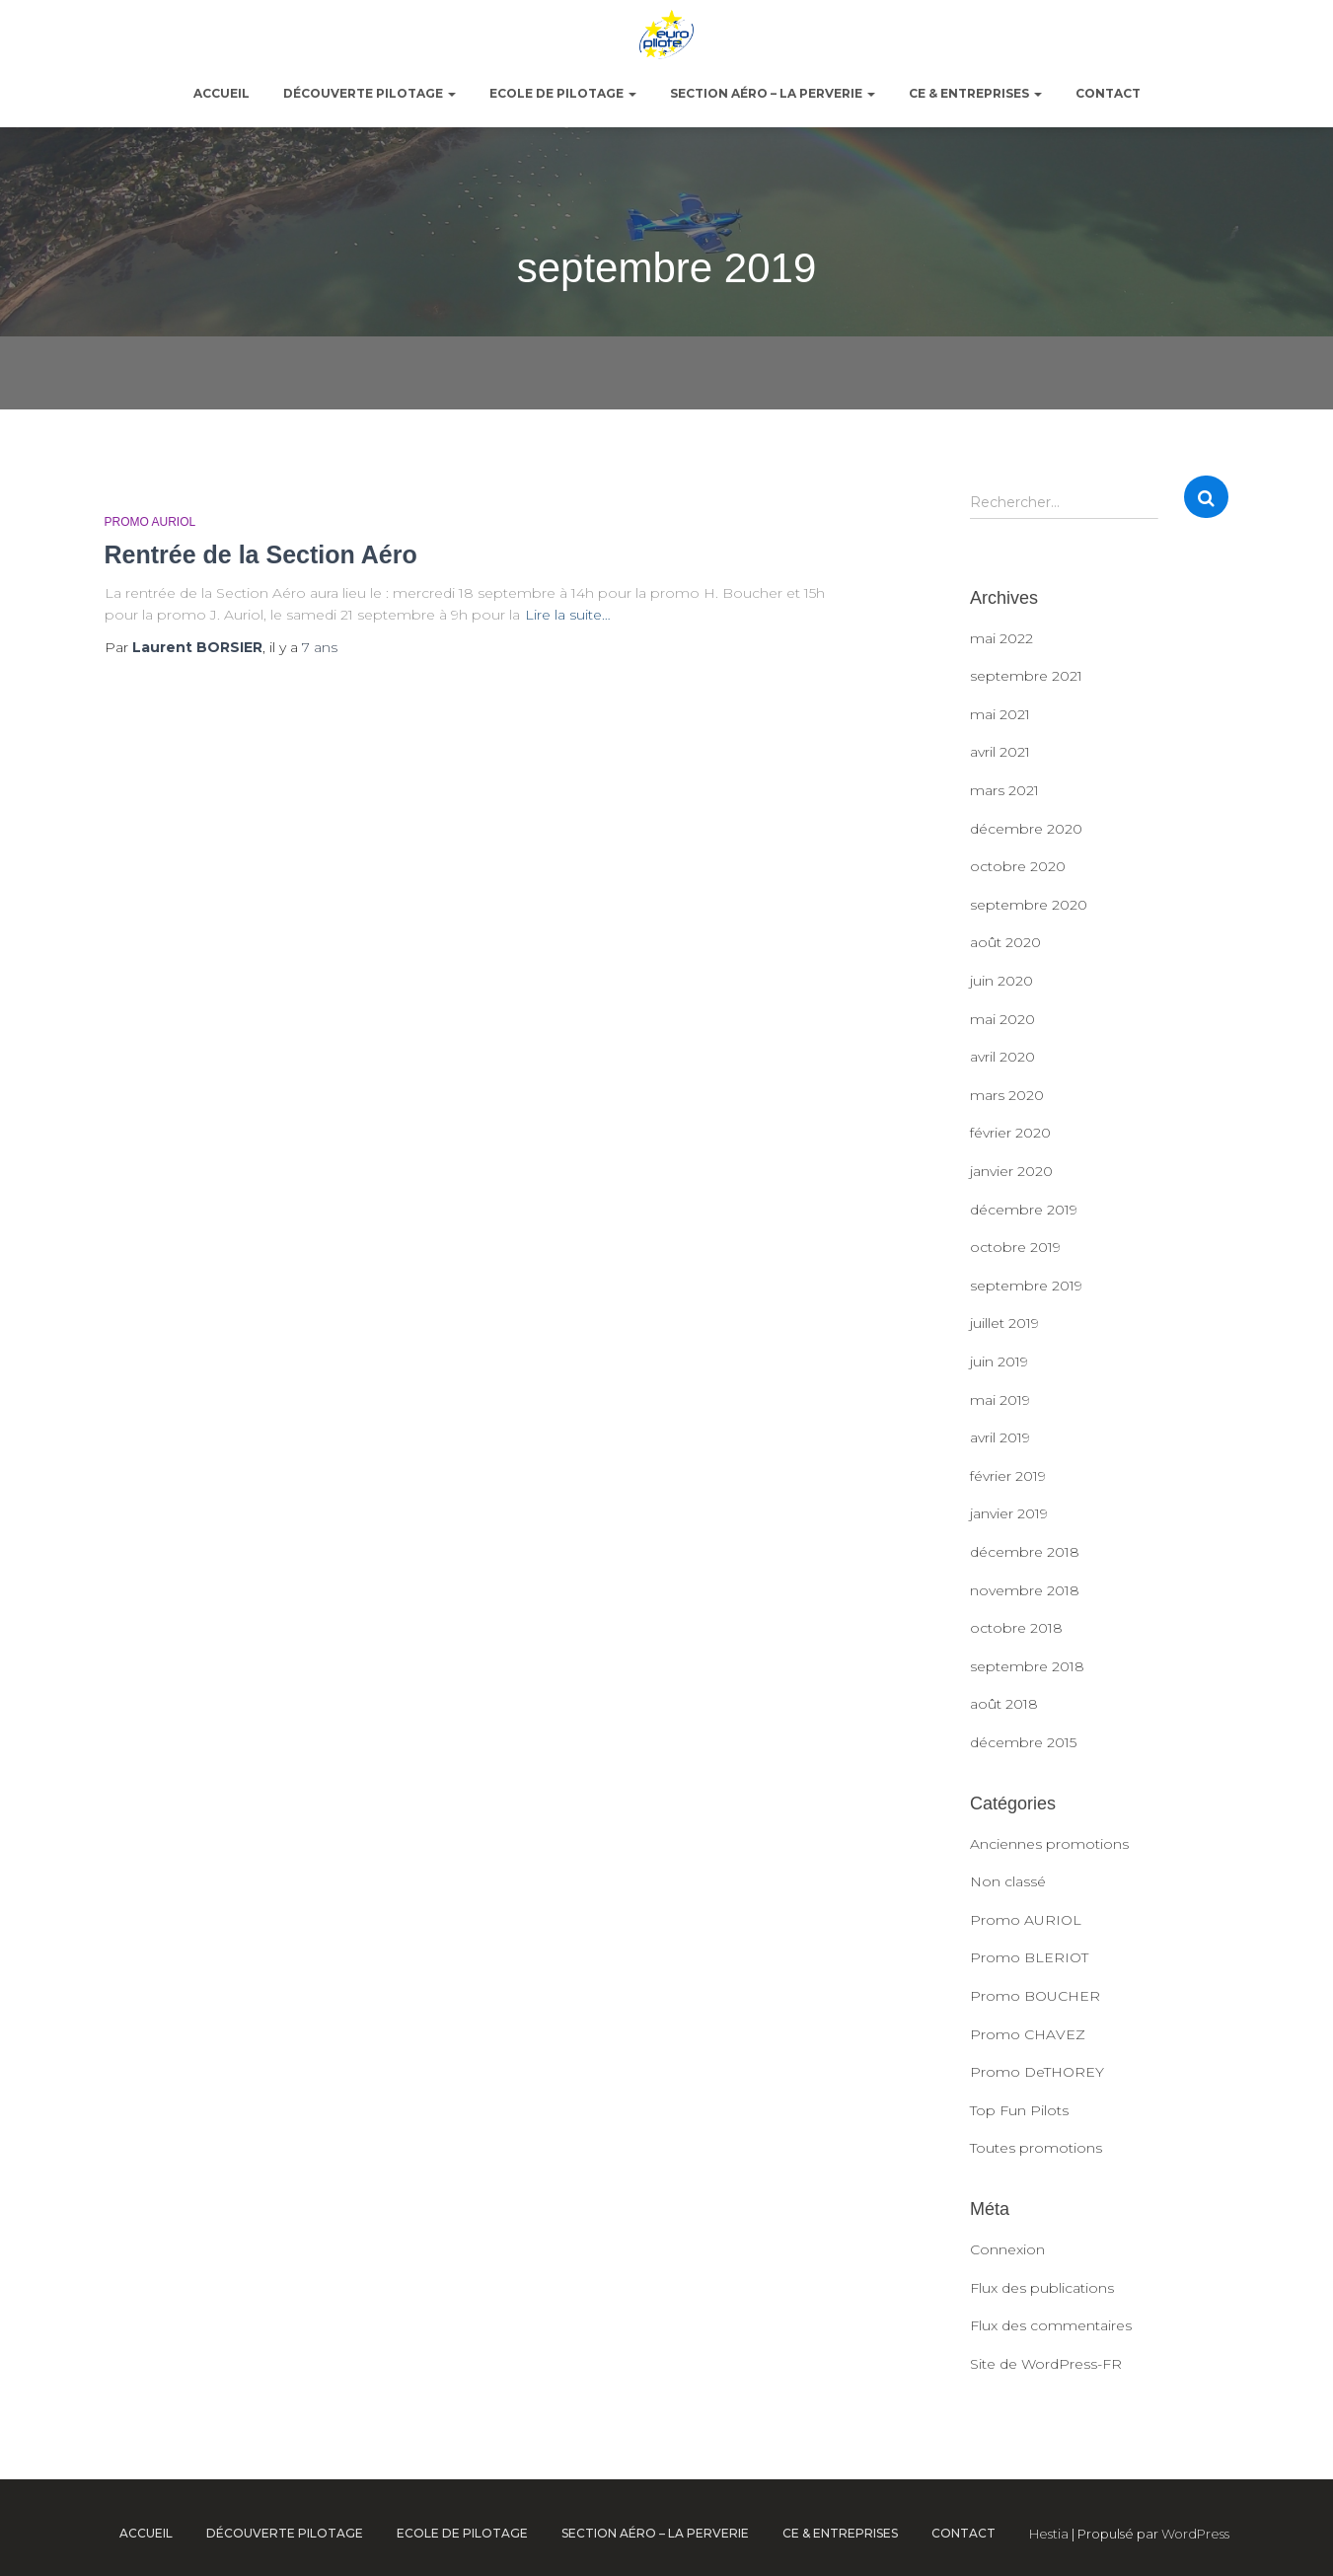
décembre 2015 (1023, 1742)
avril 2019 (1000, 1437)
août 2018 (1004, 1704)
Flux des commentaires (1051, 2325)
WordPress (1195, 2533)
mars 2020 (1007, 1095)
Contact (1108, 93)
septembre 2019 (1026, 1285)
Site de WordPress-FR (1046, 2364)
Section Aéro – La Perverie (772, 93)
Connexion (1007, 2249)
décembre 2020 (1026, 829)
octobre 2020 (1018, 866)
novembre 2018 (1024, 1590)
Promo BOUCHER (1035, 1996)
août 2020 (1005, 942)
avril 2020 (1002, 1057)
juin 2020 (1001, 981)
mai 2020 (1002, 1019)
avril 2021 (1000, 752)
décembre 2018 (1024, 1552)
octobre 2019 (1015, 1247)
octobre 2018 (1016, 1628)
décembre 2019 (1023, 1209)
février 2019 (1008, 1476)
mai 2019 (1000, 1400)
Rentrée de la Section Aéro (261, 554)
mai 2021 (1000, 714)
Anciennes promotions (1049, 1844)
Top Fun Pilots (1019, 2110)
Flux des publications (1042, 2288)
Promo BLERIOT (1029, 1957)
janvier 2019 (1009, 1513)
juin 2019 (999, 1361)
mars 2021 (1004, 790)
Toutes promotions (1036, 2148)
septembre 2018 (1027, 1666)
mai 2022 (1001, 638)
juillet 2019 (1004, 1323)
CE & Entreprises (975, 93)
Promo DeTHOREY (1037, 2072)
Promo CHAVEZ (1027, 2034)
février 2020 (1010, 1132)
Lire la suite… (568, 615)
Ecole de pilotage (562, 93)
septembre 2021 (1026, 676)
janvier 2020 (1011, 1171)
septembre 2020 (1028, 905)
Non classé (1008, 1881)
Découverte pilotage (369, 93)
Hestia (1049, 2533)
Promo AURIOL (150, 522)
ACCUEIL (221, 93)
